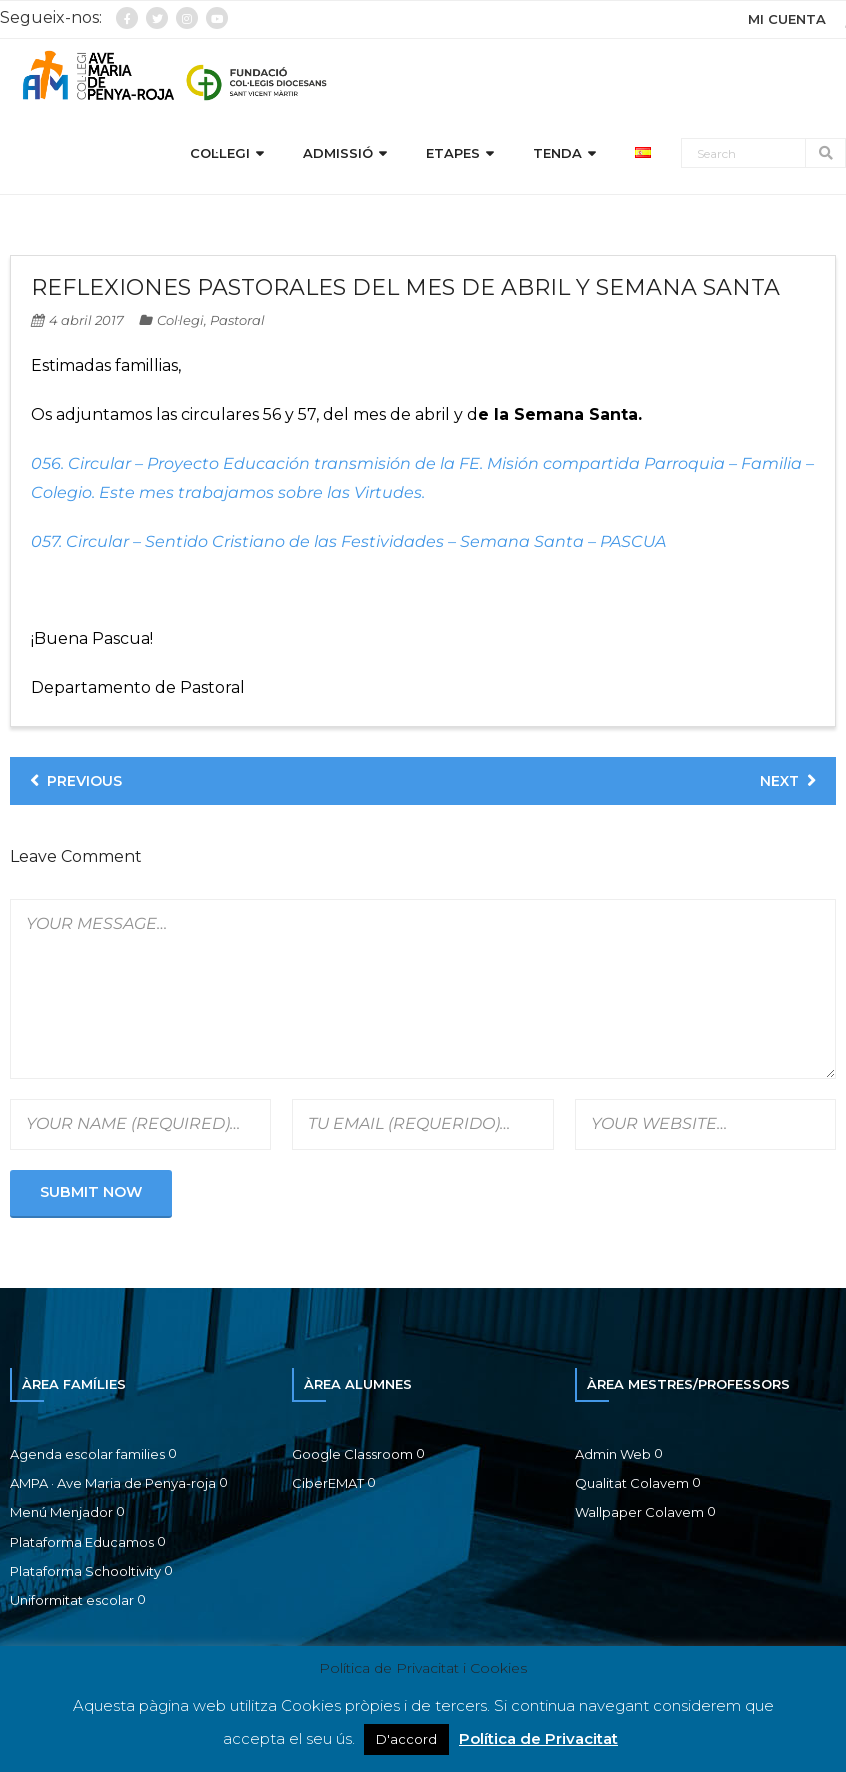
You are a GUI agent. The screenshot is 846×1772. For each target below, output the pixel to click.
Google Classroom (352, 1457)
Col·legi (180, 323)
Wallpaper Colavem (639, 1516)
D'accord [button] (406, 1739)
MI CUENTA (787, 19)
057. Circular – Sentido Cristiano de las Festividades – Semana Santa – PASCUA (348, 544)
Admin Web (613, 1457)
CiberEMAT (328, 1486)
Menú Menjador (61, 1516)
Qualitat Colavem (632, 1486)
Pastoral (237, 323)
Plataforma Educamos (82, 1545)
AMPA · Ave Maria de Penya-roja (113, 1486)
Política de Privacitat (538, 1738)
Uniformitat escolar (72, 1604)
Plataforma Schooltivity (85, 1574)
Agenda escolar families (87, 1457)
